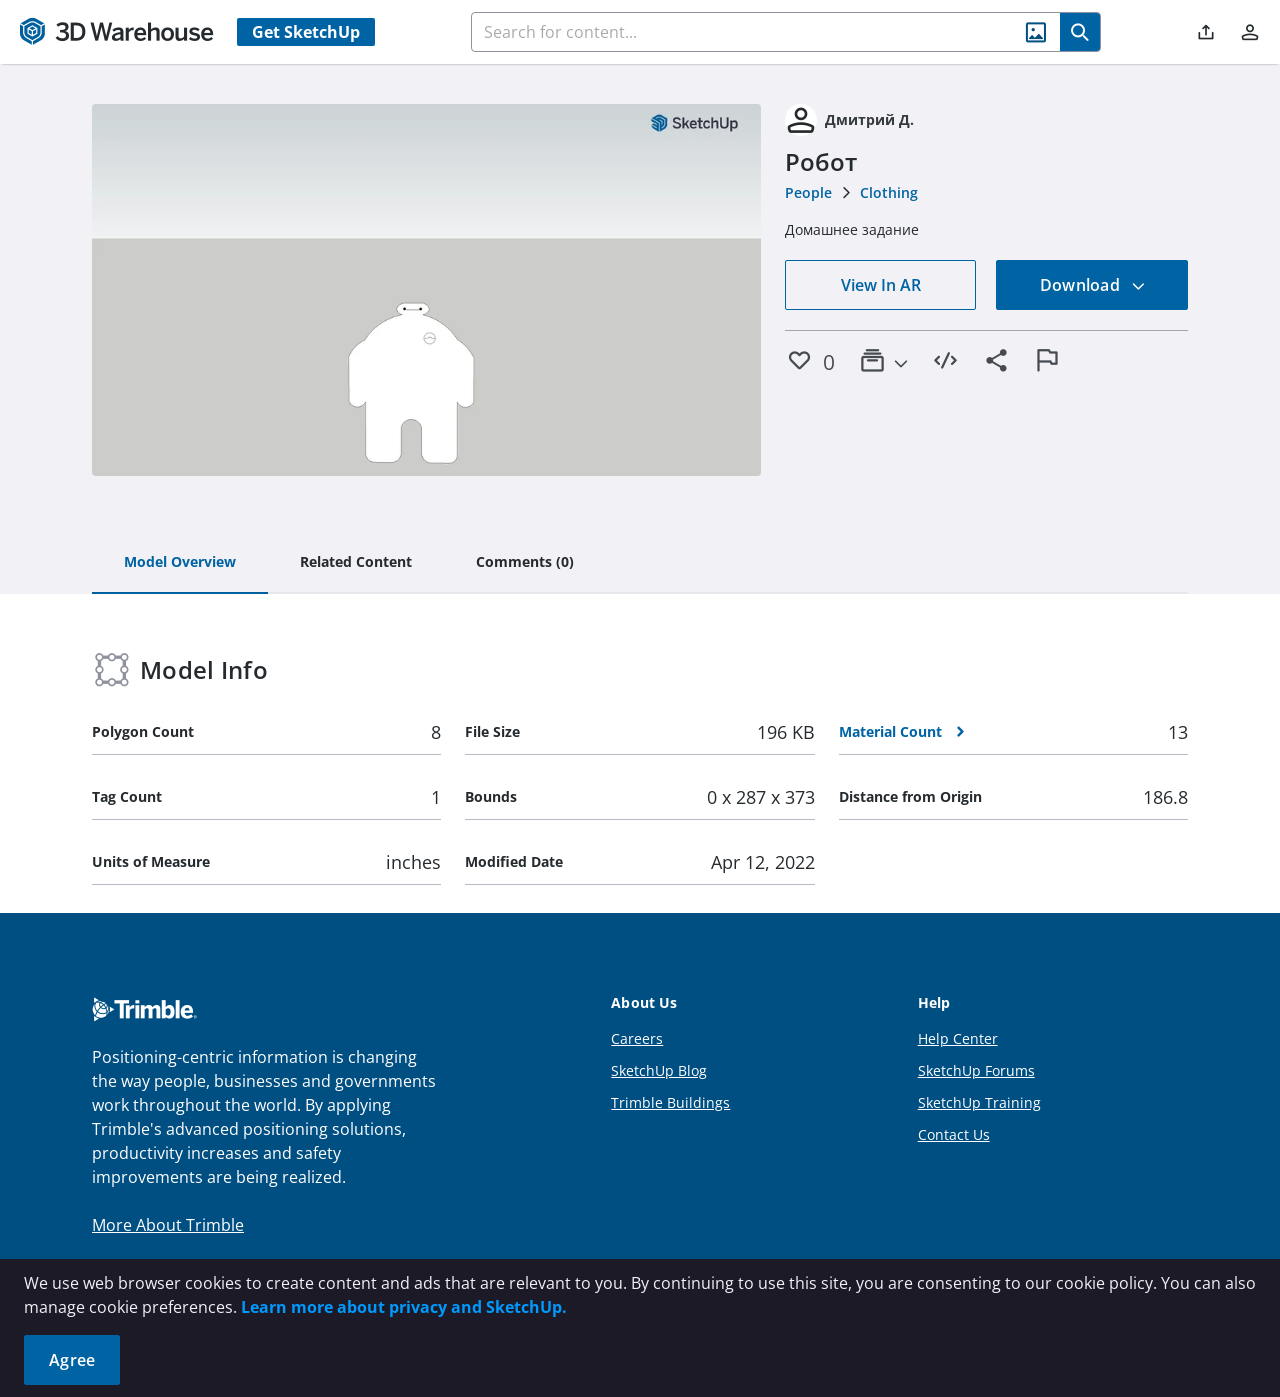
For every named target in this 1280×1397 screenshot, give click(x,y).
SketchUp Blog (659, 1070)
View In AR (881, 285)
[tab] (180, 563)
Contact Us (954, 1134)
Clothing (889, 192)
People (808, 192)
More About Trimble (168, 1225)
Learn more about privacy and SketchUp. (404, 1307)
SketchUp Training (979, 1102)
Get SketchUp (306, 32)
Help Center (958, 1038)
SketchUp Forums (976, 1070)
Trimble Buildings (670, 1102)
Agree (72, 1360)
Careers (637, 1038)
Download (1093, 285)
